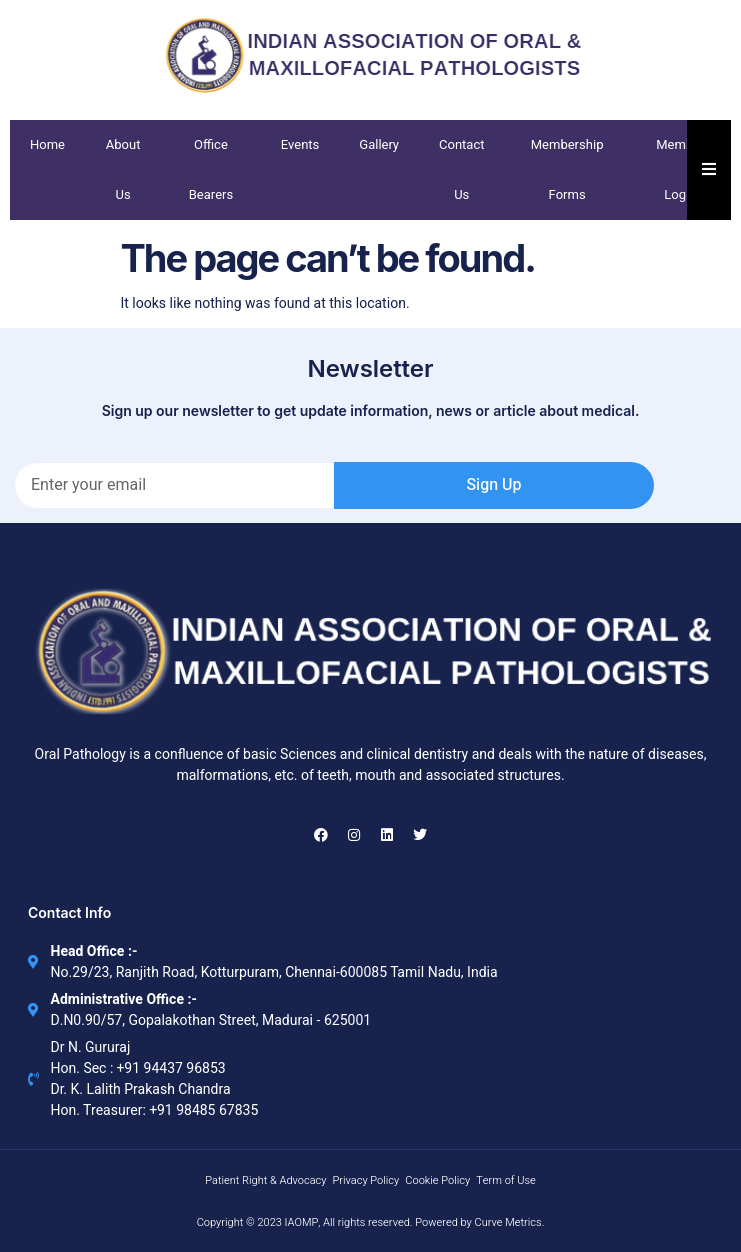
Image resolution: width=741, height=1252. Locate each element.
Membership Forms (567, 169)
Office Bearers (211, 169)
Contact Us (461, 169)
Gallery (379, 144)
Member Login (680, 169)
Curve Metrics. (510, 1222)
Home (47, 144)
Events (300, 144)
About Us (123, 169)
